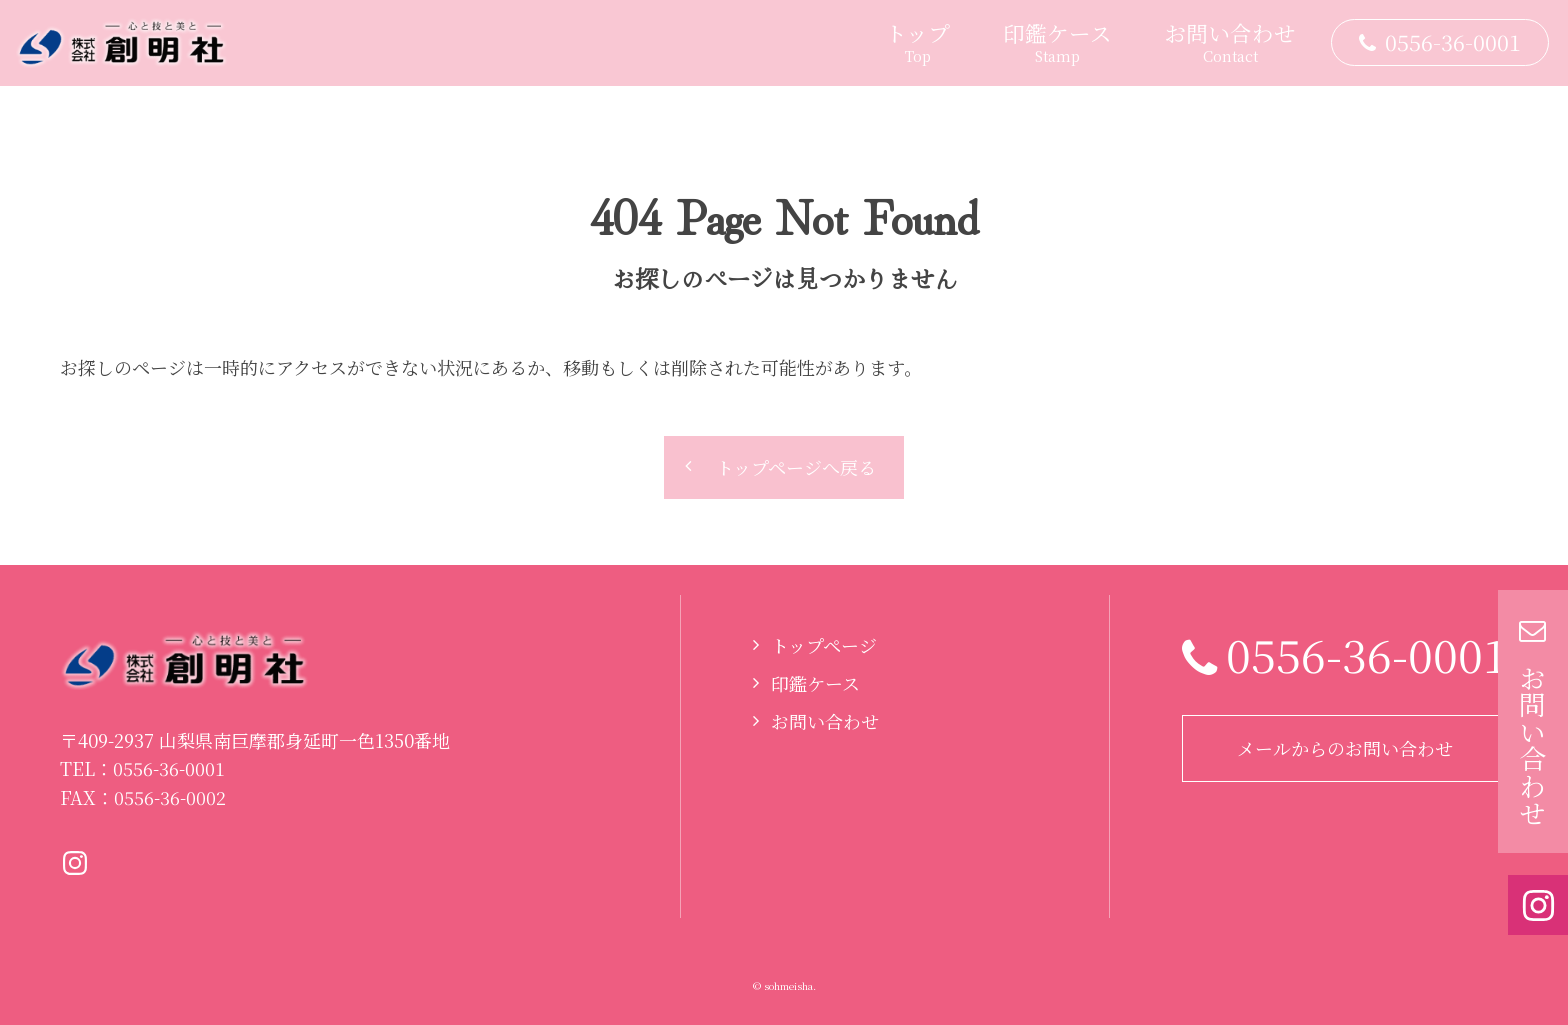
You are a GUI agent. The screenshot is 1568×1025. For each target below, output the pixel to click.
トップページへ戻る (796, 467)
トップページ (824, 645)
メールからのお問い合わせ (1345, 748)
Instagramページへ (75, 863)
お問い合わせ (825, 721)
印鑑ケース (815, 683)
